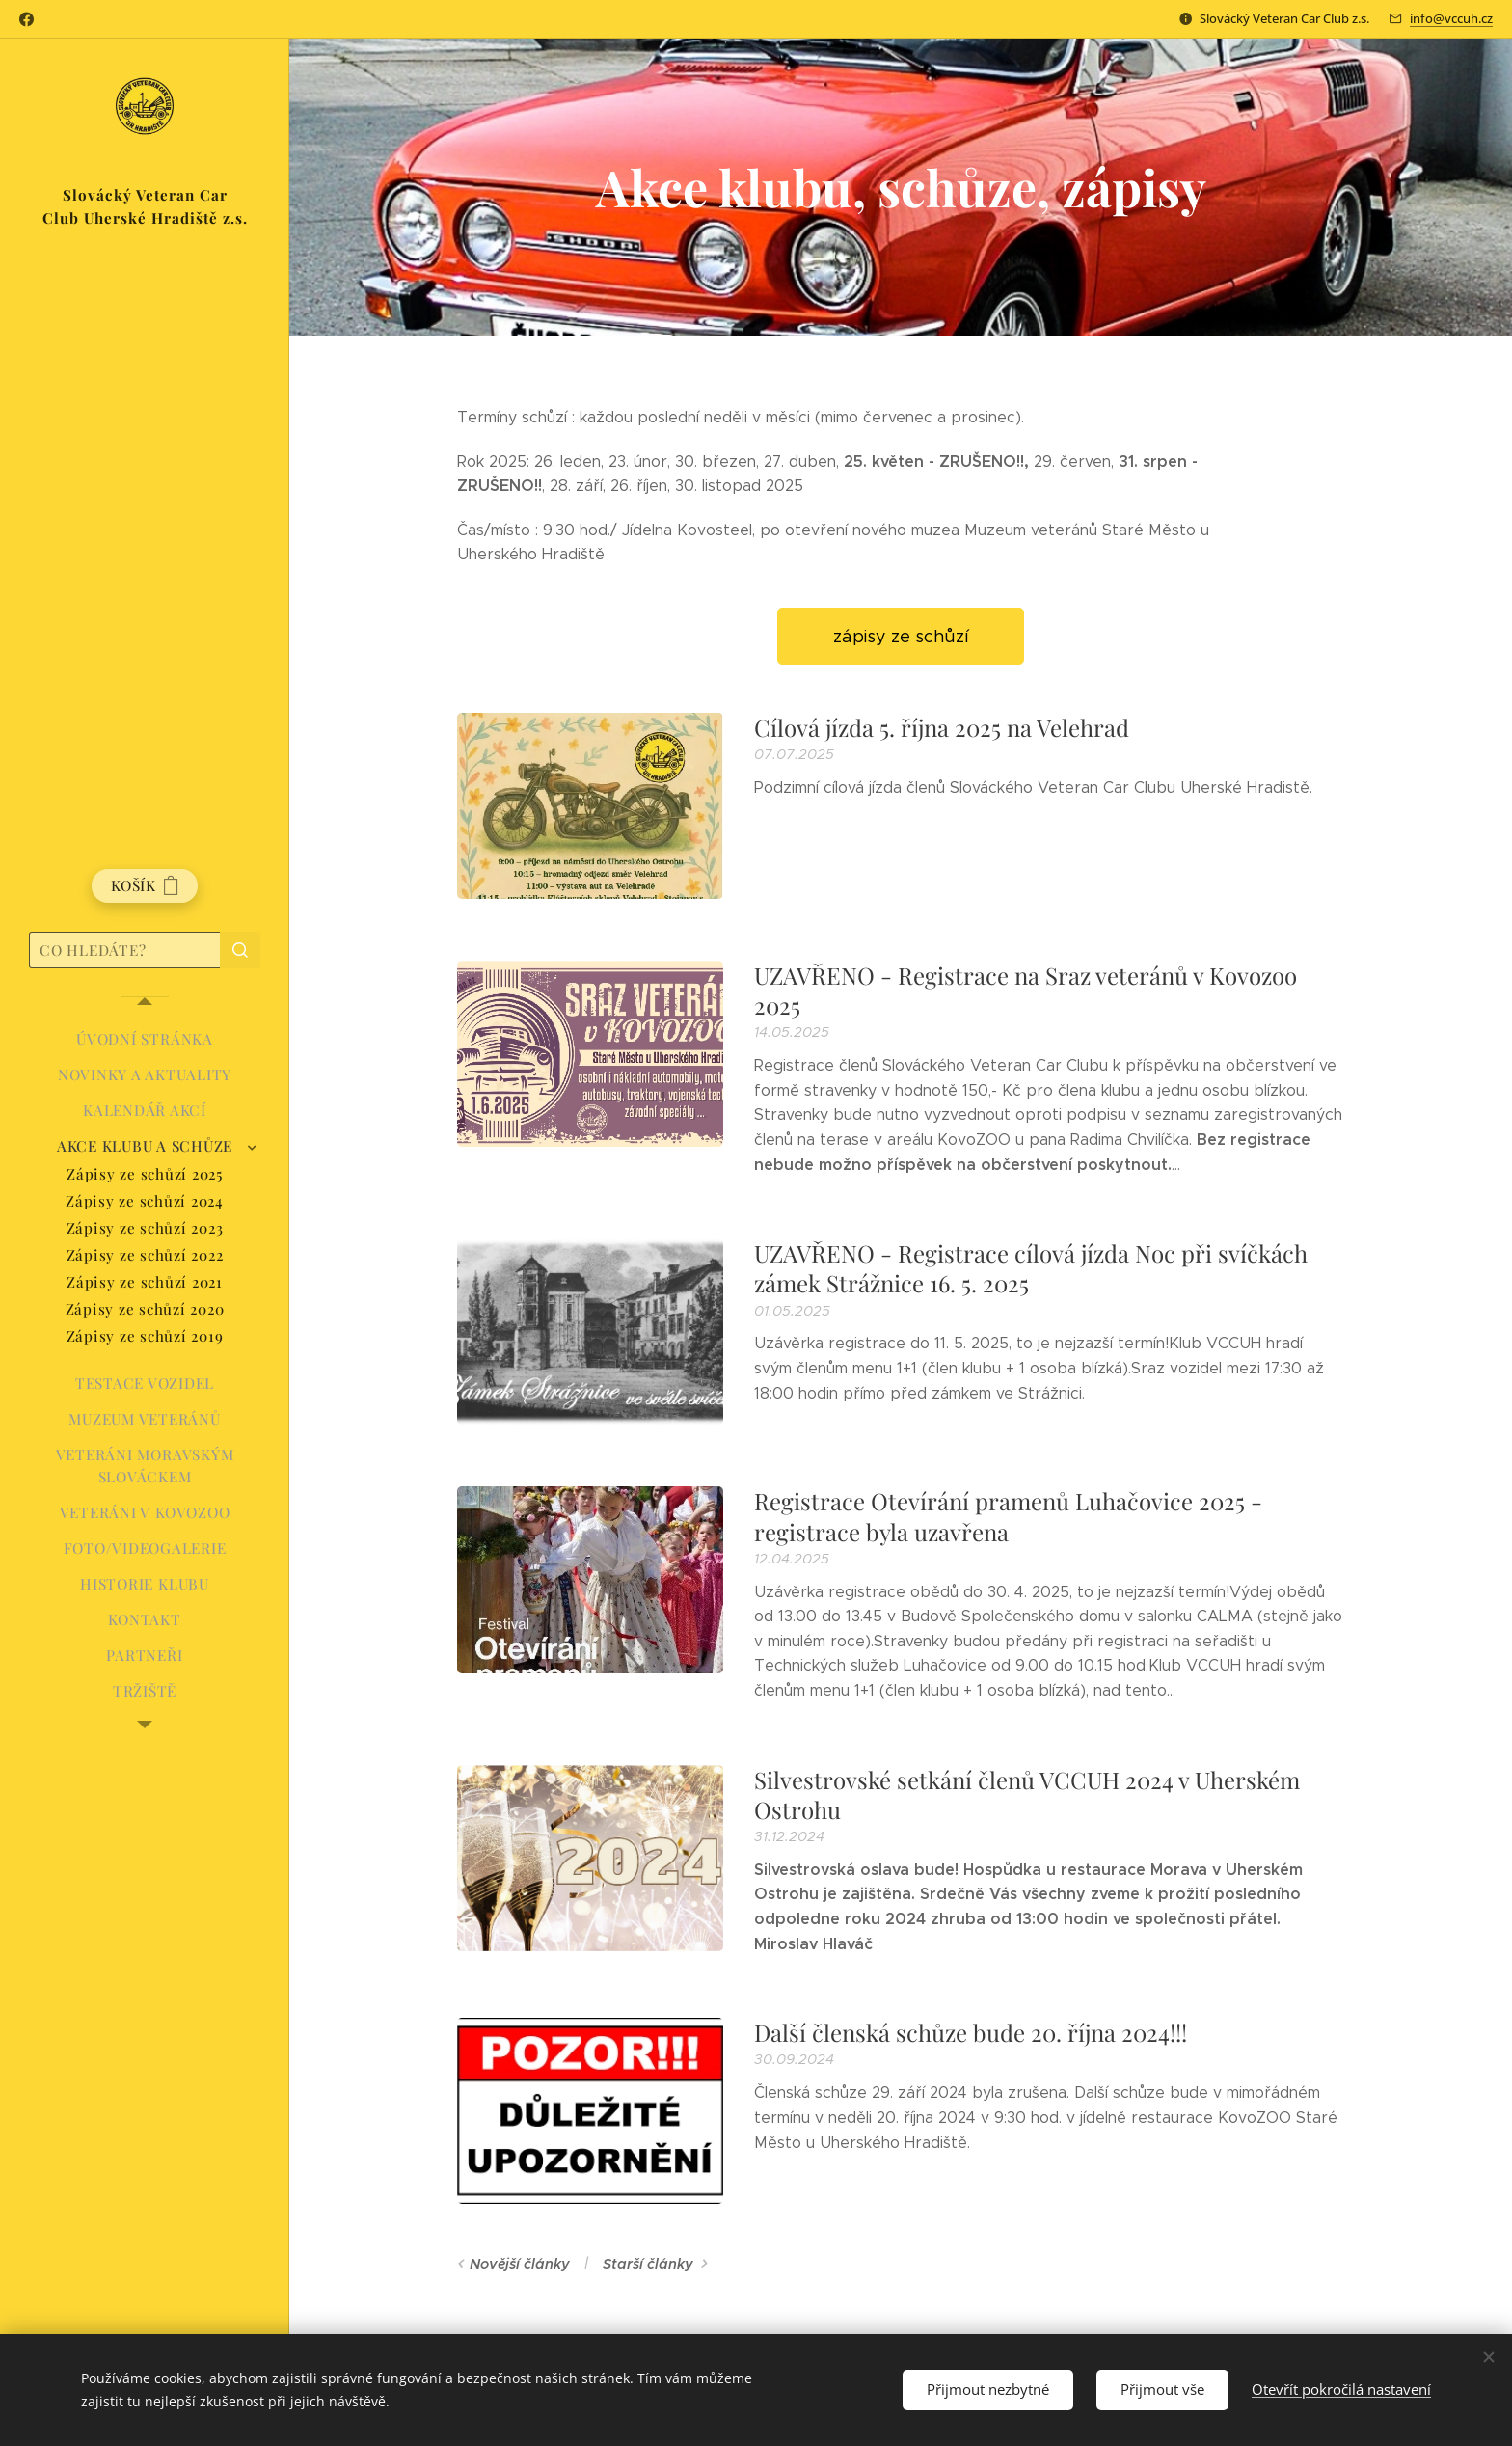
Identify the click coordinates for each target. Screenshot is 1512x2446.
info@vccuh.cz (1451, 18)
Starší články (648, 2263)
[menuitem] (145, 1039)
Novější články (520, 2263)
